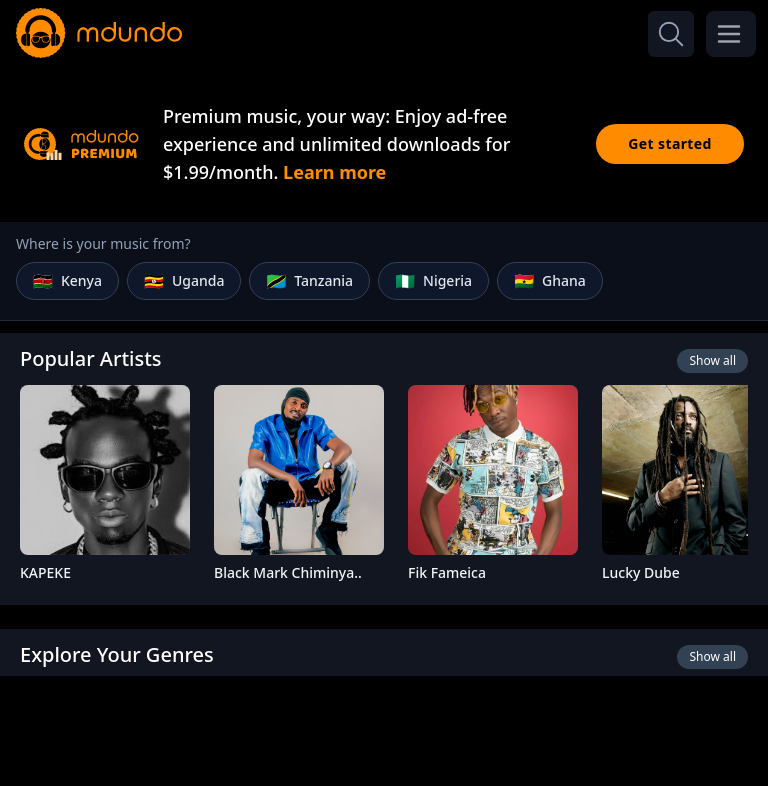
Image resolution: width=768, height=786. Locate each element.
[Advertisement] (384, 729)
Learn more (334, 172)
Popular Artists (91, 358)
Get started (670, 143)
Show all (712, 360)
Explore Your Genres (117, 654)
